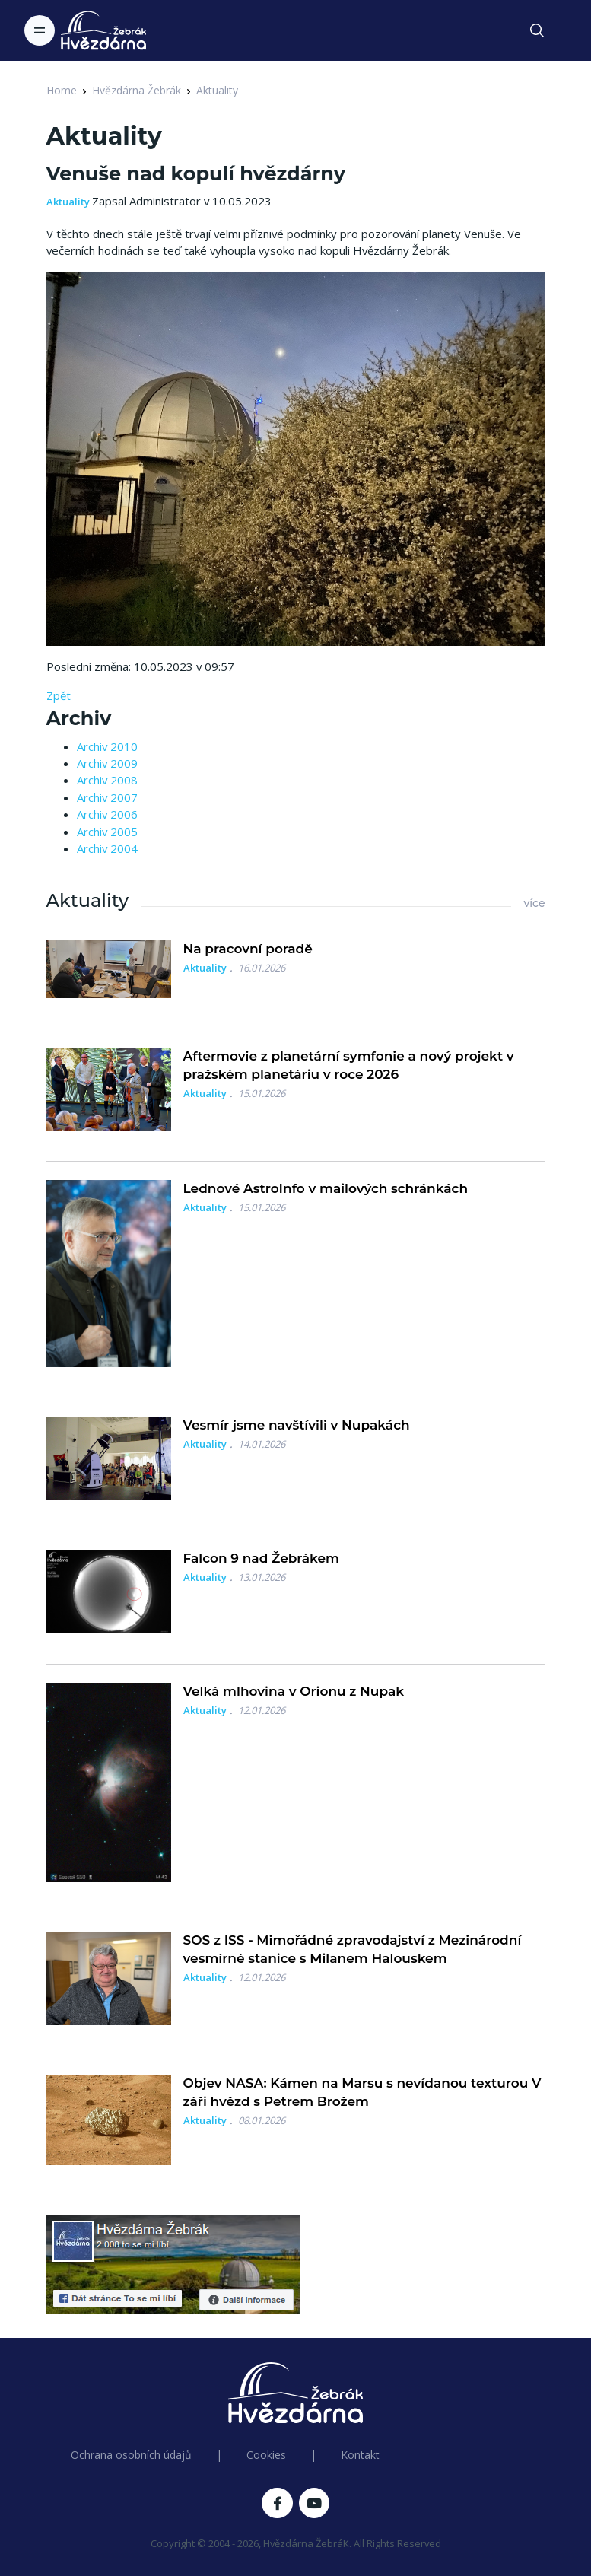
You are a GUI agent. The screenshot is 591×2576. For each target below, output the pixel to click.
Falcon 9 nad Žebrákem (261, 1558)
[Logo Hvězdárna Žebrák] (103, 30)
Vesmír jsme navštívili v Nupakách (296, 1425)
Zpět (58, 695)
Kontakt (360, 2454)
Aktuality (217, 90)
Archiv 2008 (107, 779)
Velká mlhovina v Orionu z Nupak (294, 1691)
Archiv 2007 (107, 797)
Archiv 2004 (107, 848)
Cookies (266, 2454)
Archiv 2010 (107, 746)
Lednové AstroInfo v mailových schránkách (326, 1188)
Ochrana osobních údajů (131, 2454)
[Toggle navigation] (39, 30)
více (534, 903)
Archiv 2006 (107, 814)
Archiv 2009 (107, 763)
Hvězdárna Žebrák (136, 90)
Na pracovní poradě (248, 948)
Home (61, 90)
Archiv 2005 (107, 831)
